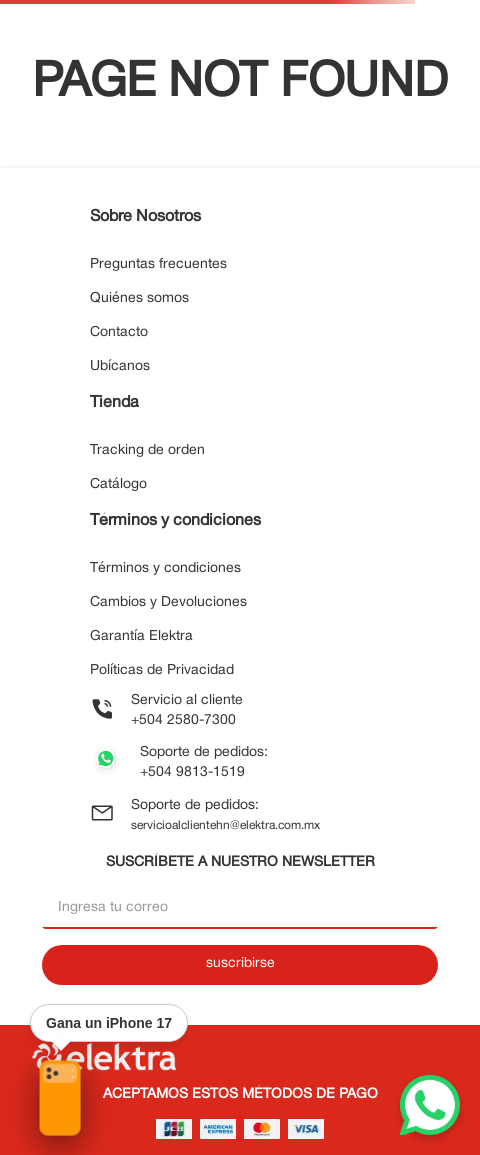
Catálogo (118, 484)
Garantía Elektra (141, 636)
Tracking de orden (147, 450)
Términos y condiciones (165, 568)
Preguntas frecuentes (158, 264)
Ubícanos (120, 366)
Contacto (119, 332)
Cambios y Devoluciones (168, 602)
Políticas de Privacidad (162, 670)
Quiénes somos (139, 298)
